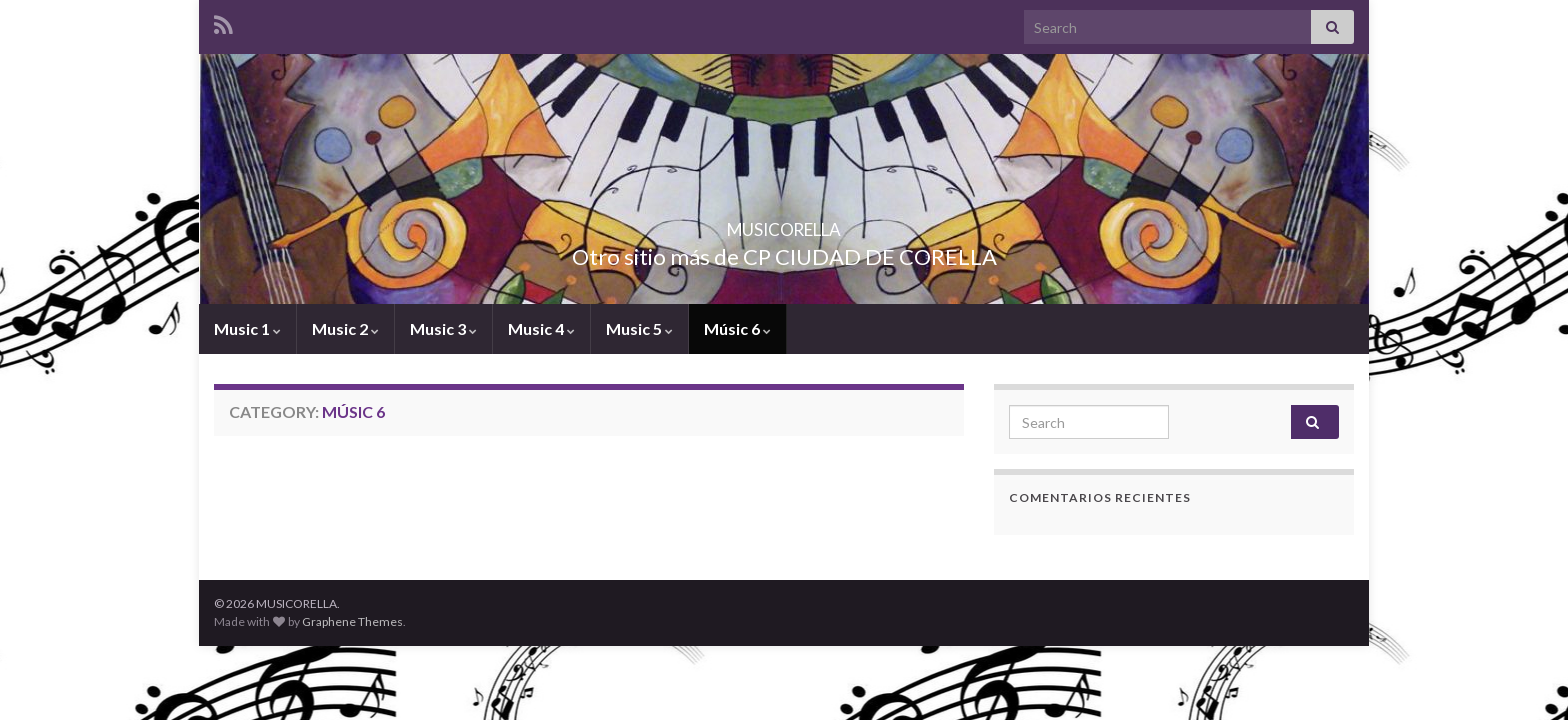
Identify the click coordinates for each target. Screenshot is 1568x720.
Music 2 (345, 328)
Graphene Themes (352, 621)
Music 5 (639, 328)
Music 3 (443, 328)
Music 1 (247, 328)
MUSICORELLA (784, 223)
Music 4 (541, 328)
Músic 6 (737, 328)
